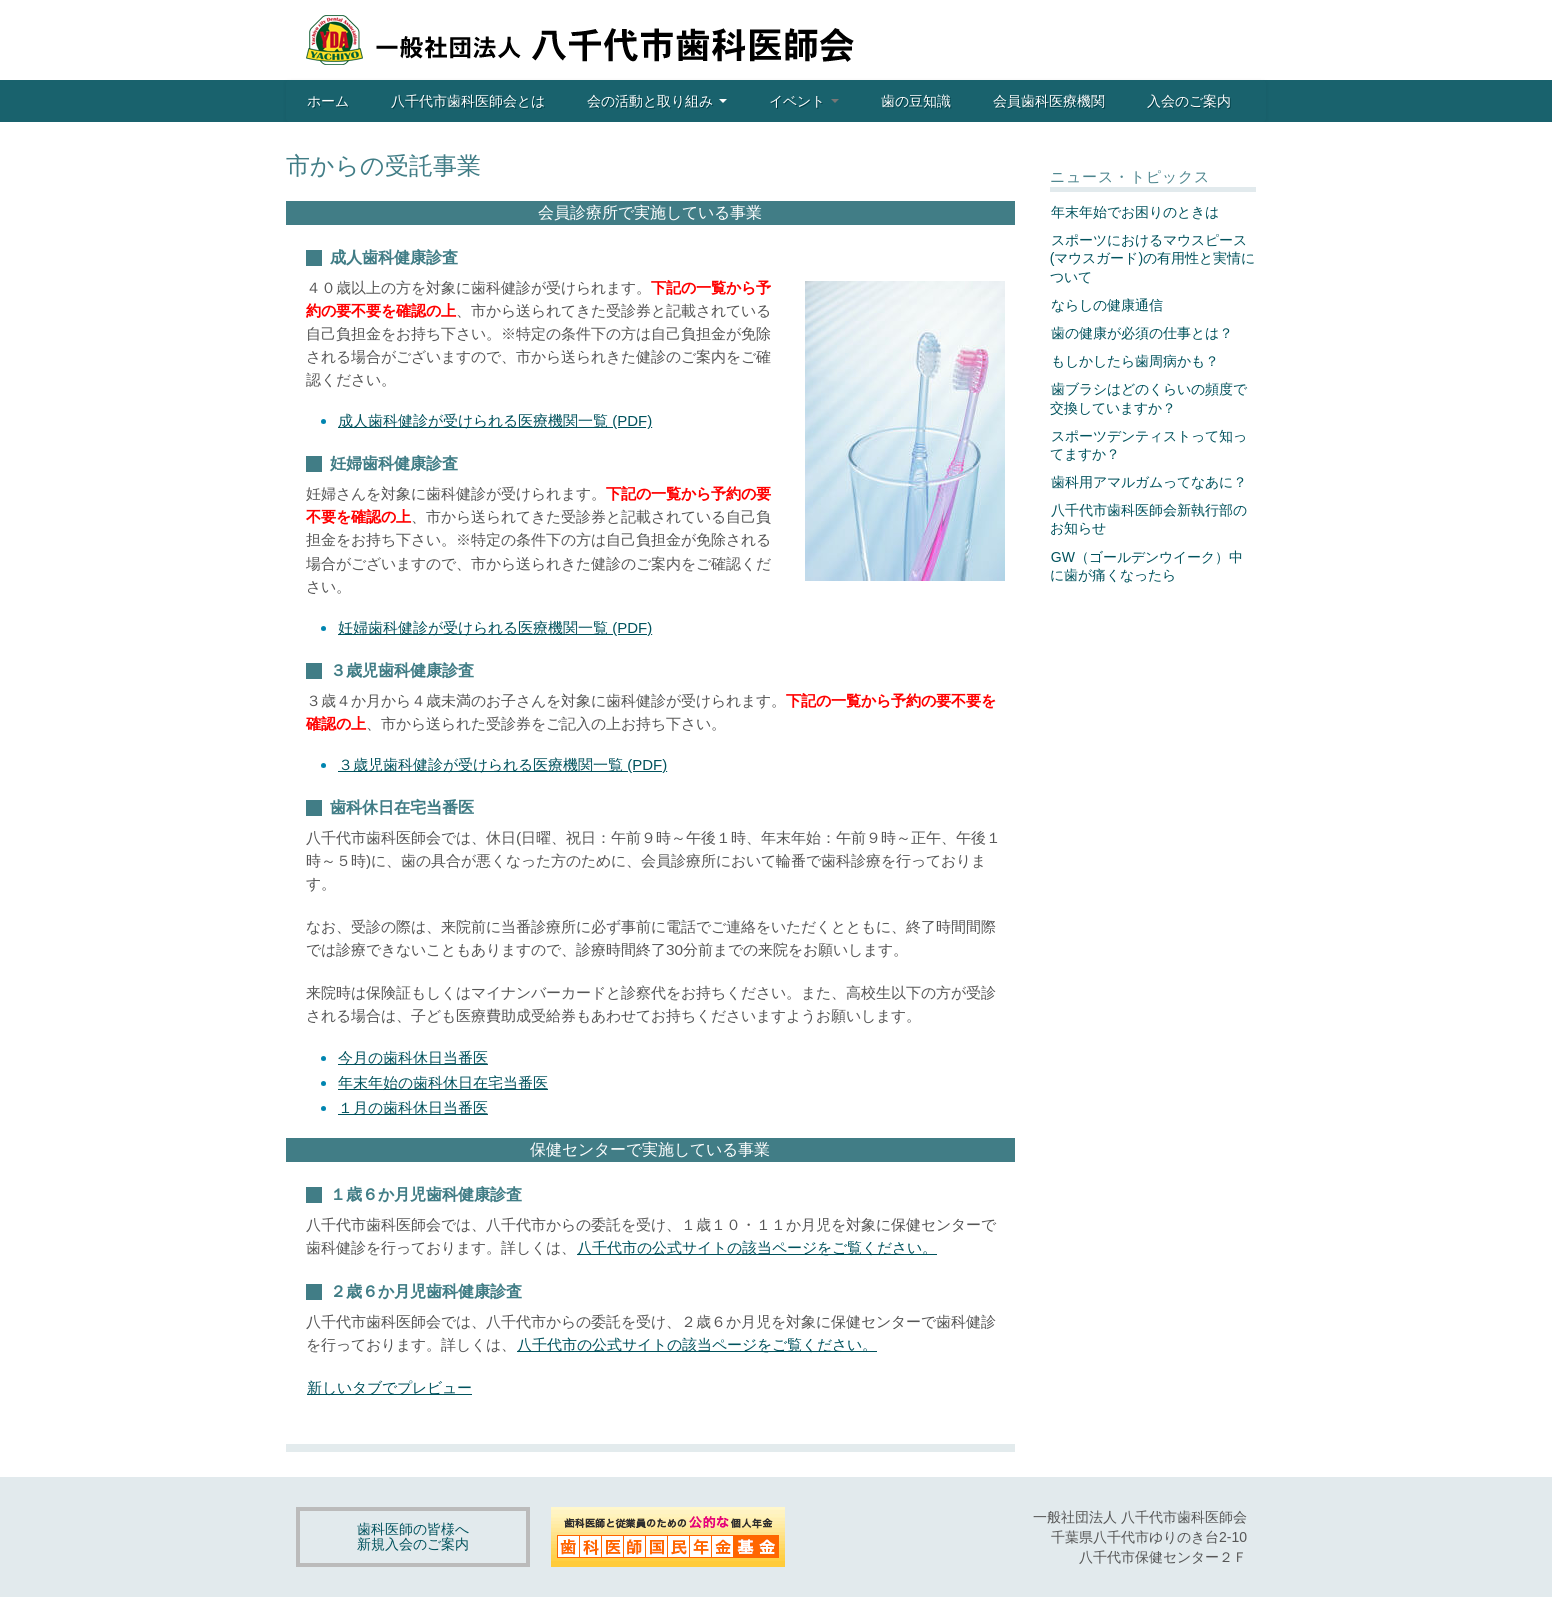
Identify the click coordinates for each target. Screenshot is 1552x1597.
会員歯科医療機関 (1049, 101)
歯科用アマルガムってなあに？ (1149, 482)
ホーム (328, 101)
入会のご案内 (1189, 101)
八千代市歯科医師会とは (468, 101)
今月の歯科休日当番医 (413, 1057)
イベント (804, 101)
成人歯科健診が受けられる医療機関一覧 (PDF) (495, 420)
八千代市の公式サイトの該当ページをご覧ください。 (757, 1247)
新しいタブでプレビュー (389, 1387)
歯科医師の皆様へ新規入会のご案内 (413, 1536)
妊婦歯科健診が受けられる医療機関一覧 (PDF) (495, 627)
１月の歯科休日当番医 (413, 1107)
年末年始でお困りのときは (1135, 212)
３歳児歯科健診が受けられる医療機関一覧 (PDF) (502, 764)
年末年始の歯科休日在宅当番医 (443, 1082)
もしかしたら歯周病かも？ (1135, 361)
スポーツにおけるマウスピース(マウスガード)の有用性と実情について (1152, 258)
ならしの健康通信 (1107, 305)
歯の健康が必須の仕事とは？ (1142, 333)
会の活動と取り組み (657, 101)
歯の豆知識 (916, 101)
